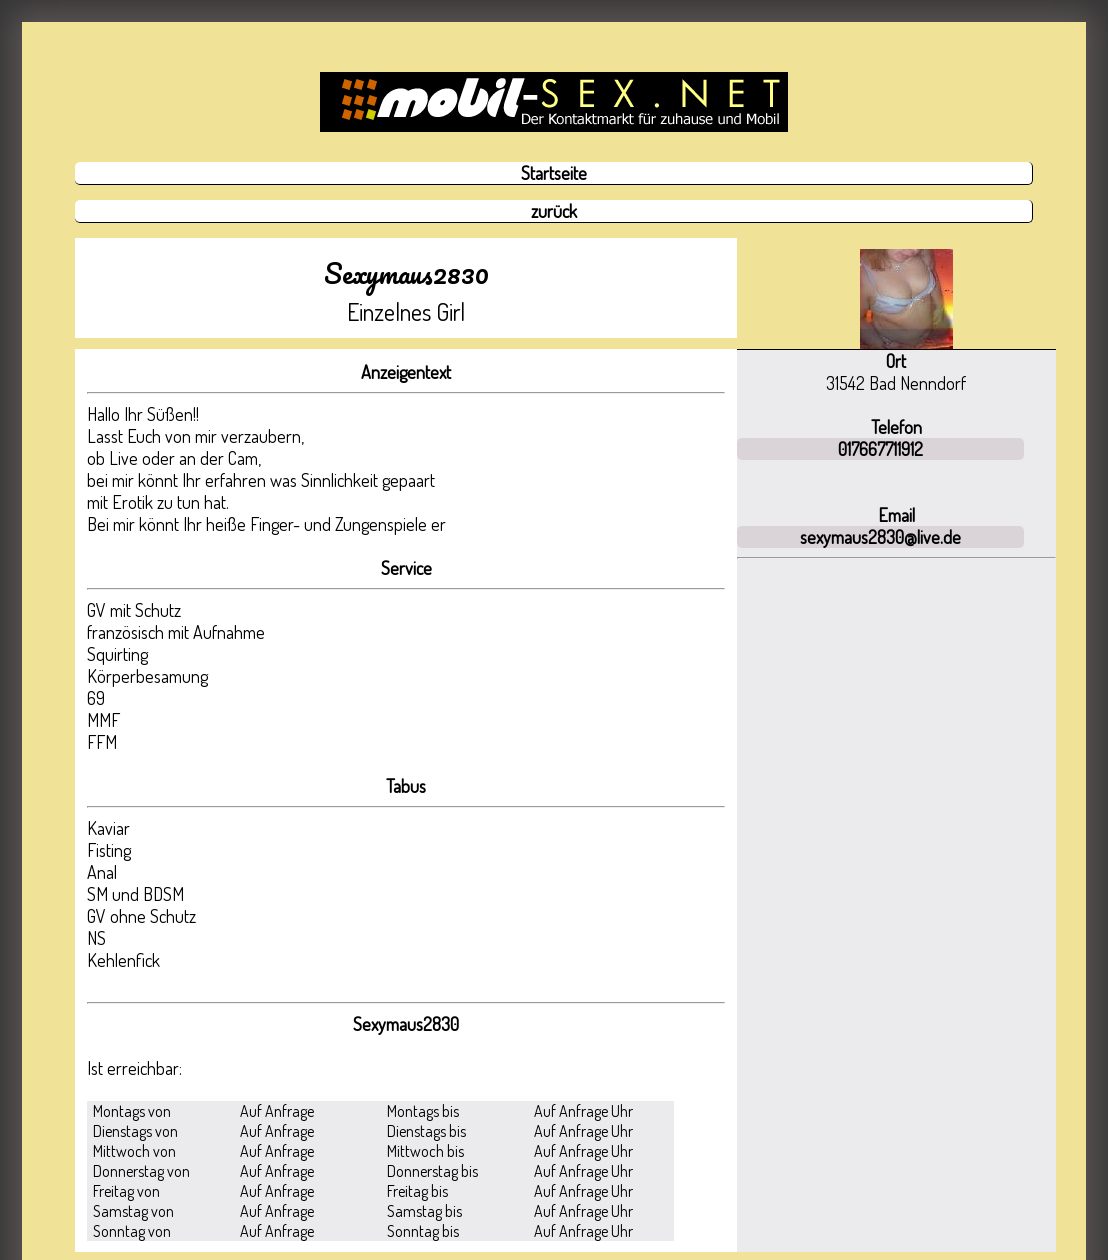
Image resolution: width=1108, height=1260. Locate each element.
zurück (554, 211)
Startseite (554, 173)
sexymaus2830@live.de (880, 537)
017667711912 (880, 449)
